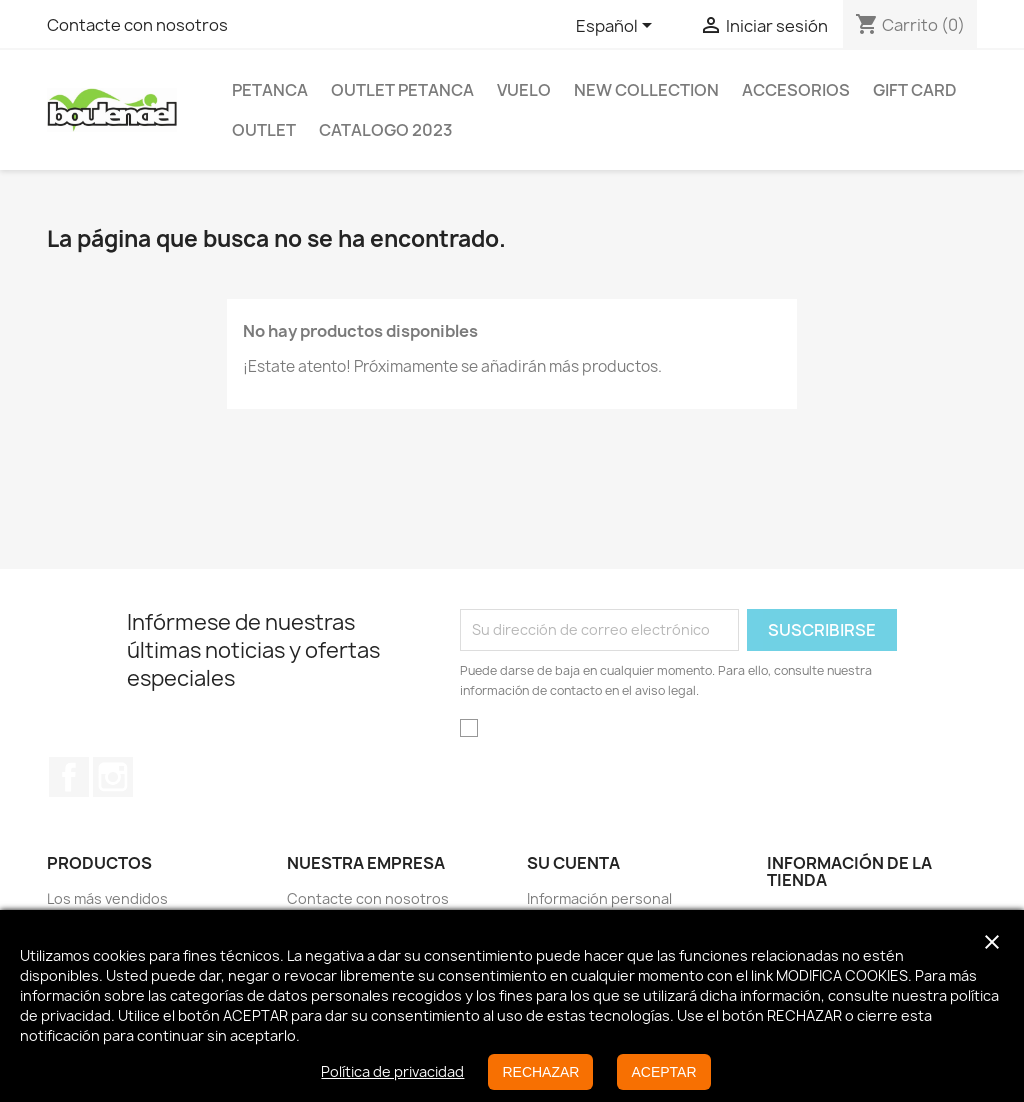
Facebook (69, 777)
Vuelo (524, 90)
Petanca (270, 90)
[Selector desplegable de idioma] (617, 27)
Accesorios (796, 90)
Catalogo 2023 (386, 130)
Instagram (113, 777)
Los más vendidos (107, 898)
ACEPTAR (663, 1072)
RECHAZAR (540, 1072)
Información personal (599, 898)
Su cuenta (573, 863)
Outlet (264, 130)
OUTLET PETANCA (402, 90)
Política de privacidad (392, 1071)
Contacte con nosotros (137, 25)
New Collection (646, 90)
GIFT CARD (915, 90)
